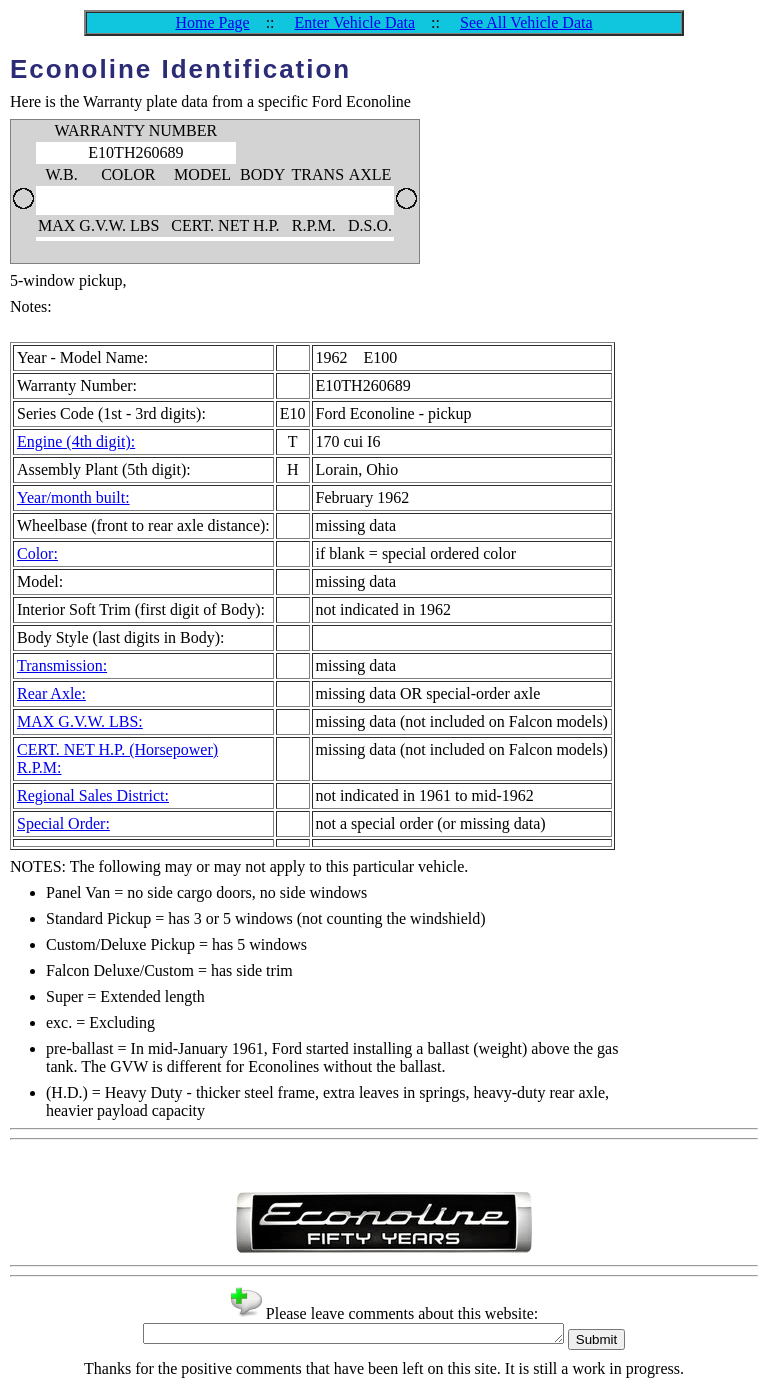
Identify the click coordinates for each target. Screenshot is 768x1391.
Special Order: (63, 823)
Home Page (212, 22)
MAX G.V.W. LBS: (80, 721)
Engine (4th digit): (76, 441)
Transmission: (62, 665)
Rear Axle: (51, 693)
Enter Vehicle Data (355, 22)
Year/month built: (73, 497)
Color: (37, 553)
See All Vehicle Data (526, 22)
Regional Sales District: (93, 795)
